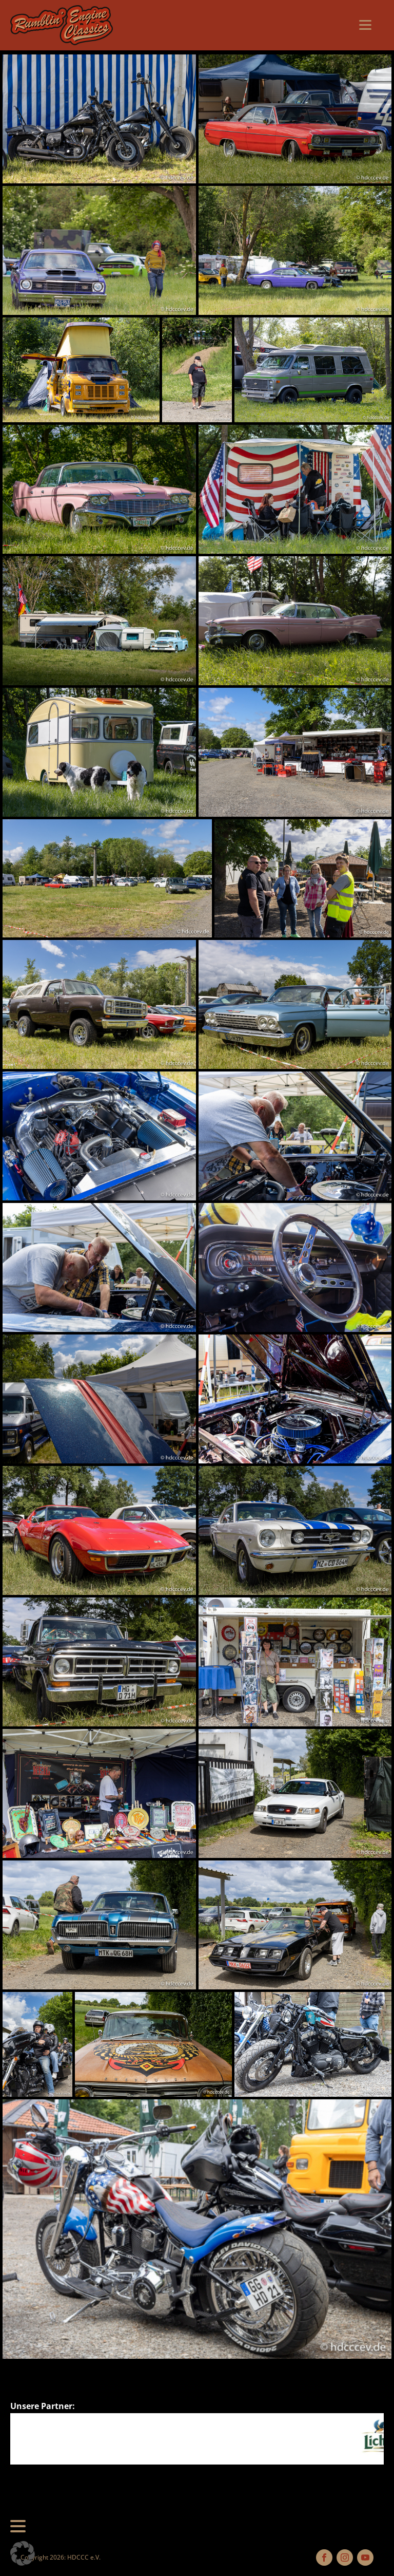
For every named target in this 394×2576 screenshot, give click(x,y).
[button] (22, 2553)
